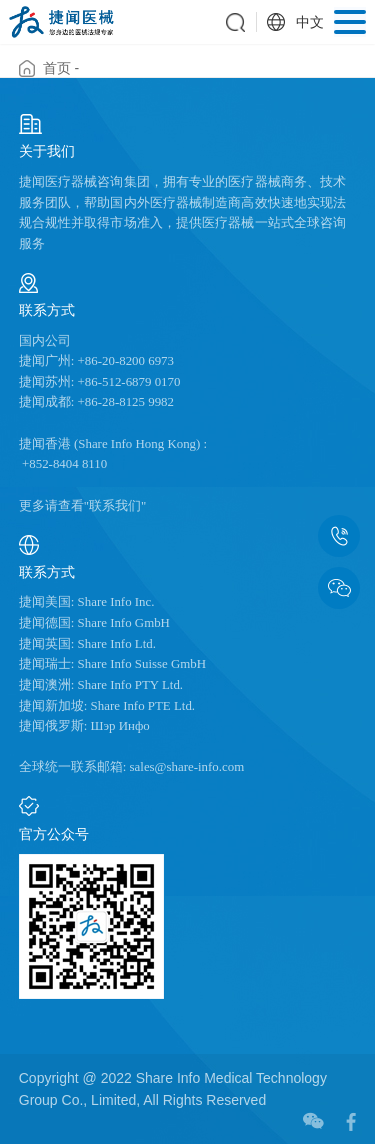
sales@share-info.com (185, 767)
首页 (57, 68)
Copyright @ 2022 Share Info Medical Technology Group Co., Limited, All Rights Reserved (173, 1089)
